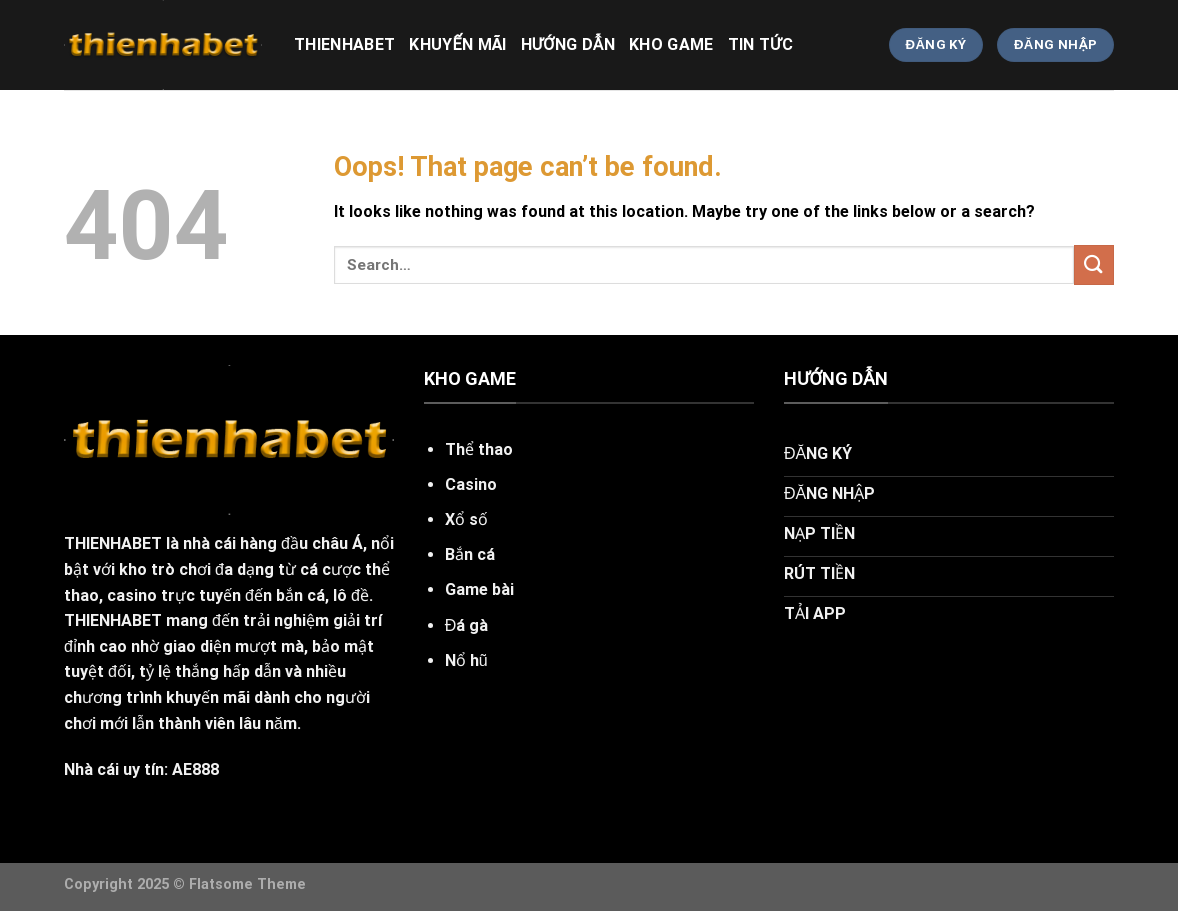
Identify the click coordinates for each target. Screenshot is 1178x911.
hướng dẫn (568, 44)
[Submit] (1094, 264)
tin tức (760, 44)
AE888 (195, 769)
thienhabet (344, 44)
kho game (671, 44)
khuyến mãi (457, 44)
